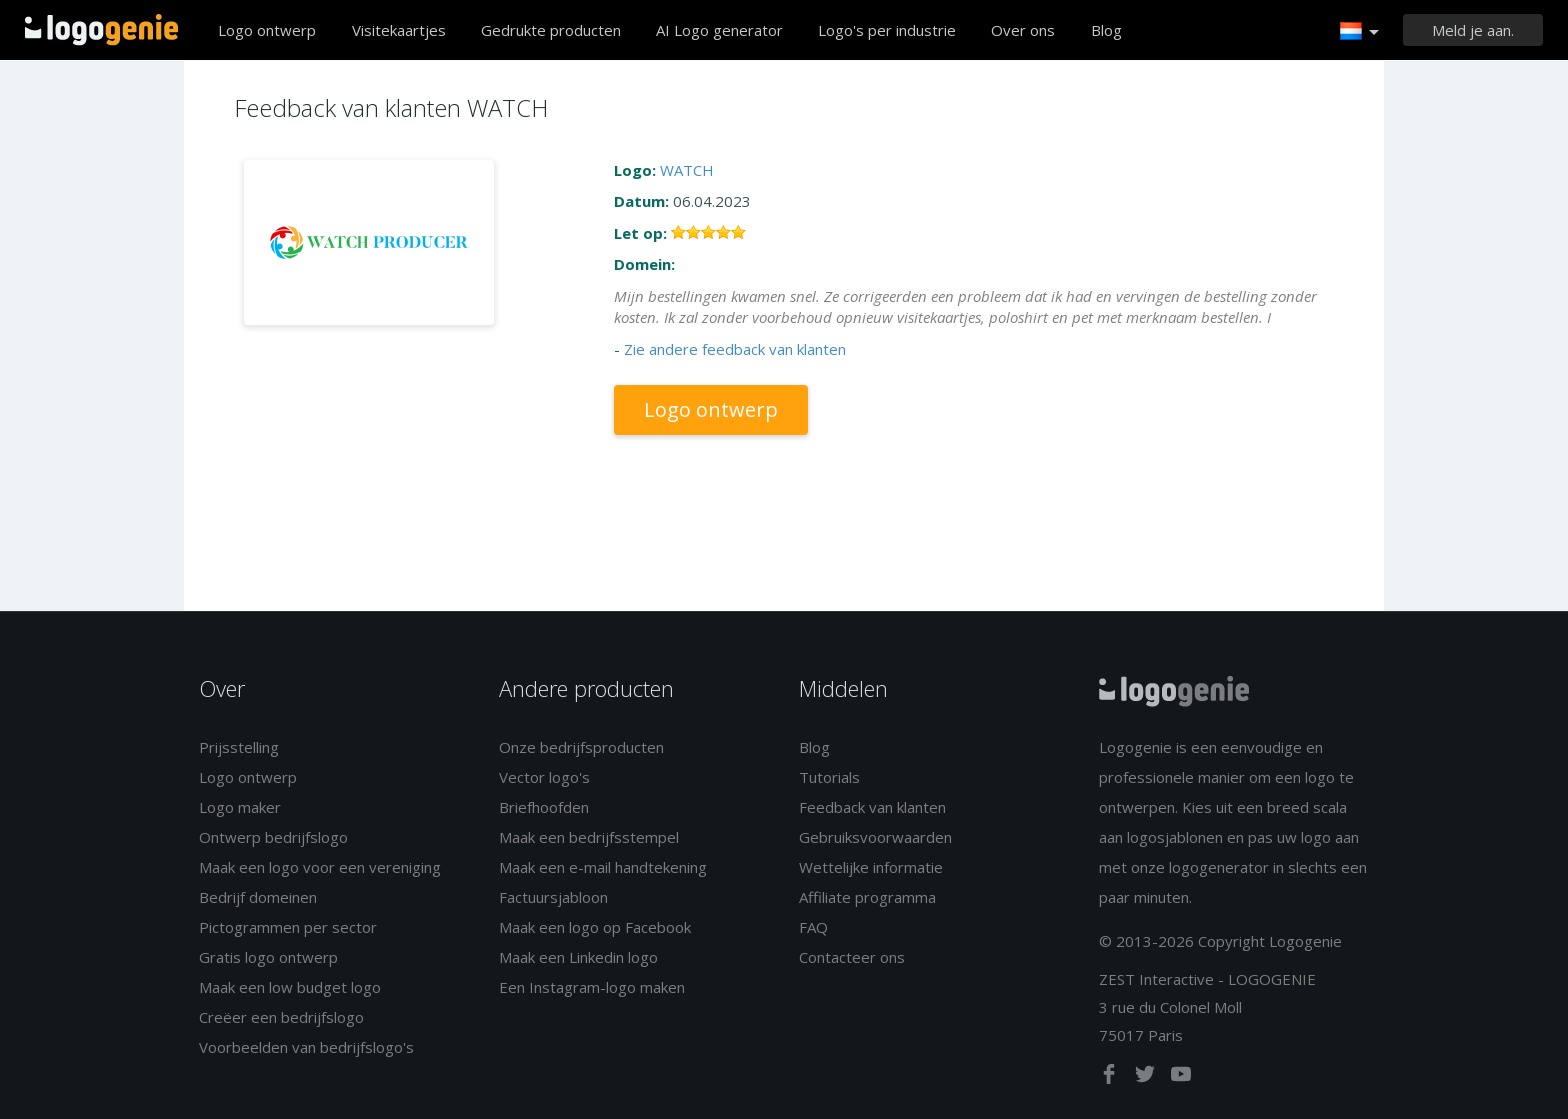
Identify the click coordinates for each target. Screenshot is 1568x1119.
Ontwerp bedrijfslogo (273, 837)
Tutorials (829, 777)
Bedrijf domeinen (258, 897)
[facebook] (1111, 1078)
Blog (1106, 30)
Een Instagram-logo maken (592, 987)
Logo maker (240, 807)
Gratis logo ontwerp (268, 957)
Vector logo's (544, 777)
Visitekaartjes (399, 30)
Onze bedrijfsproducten (581, 747)
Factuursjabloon (553, 897)
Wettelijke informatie (871, 867)
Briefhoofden (544, 807)
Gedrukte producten (551, 30)
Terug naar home (101, 30)
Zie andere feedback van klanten (735, 349)
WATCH (687, 170)
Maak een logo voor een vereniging (320, 867)
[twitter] (1147, 1078)
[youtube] (1181, 1078)
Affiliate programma (867, 897)
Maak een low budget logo (290, 987)
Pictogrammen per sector (288, 927)
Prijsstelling (239, 747)
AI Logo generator (719, 30)
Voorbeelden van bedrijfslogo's (306, 1047)
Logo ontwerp (267, 30)
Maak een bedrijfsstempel (589, 837)
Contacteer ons (852, 957)
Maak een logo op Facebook (595, 927)
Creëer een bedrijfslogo (281, 1017)
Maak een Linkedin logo (578, 957)
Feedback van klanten (872, 807)
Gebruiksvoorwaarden (875, 837)
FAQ (813, 927)
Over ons (1023, 30)
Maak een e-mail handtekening (603, 867)
